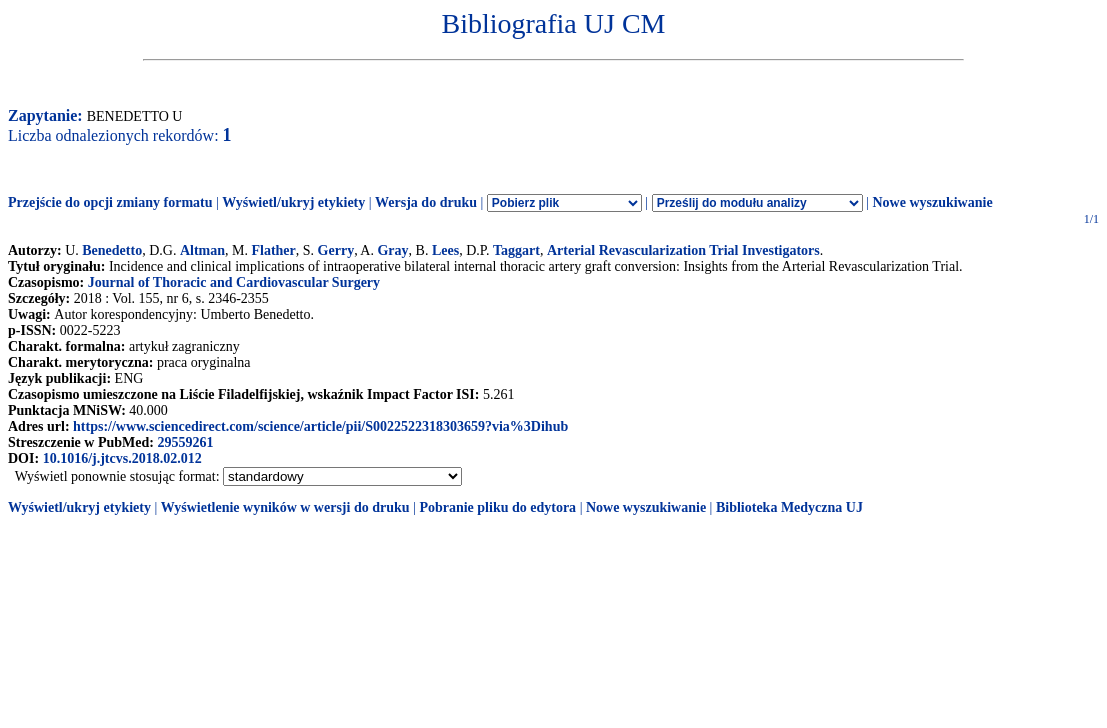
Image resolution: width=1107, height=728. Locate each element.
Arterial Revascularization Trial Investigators (683, 250)
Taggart (516, 250)
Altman (202, 250)
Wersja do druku (426, 202)
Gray (392, 250)
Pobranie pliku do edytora (497, 507)
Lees (445, 250)
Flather (273, 250)
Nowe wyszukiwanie (932, 202)
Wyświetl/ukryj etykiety (293, 202)
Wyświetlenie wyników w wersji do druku (285, 507)
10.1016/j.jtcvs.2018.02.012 (122, 458)
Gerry (336, 250)
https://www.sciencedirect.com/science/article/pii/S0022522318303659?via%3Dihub (320, 426)
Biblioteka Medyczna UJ (789, 507)
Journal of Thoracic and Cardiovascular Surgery (234, 282)
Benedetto (112, 250)
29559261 (185, 442)
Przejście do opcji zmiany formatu (110, 202)
